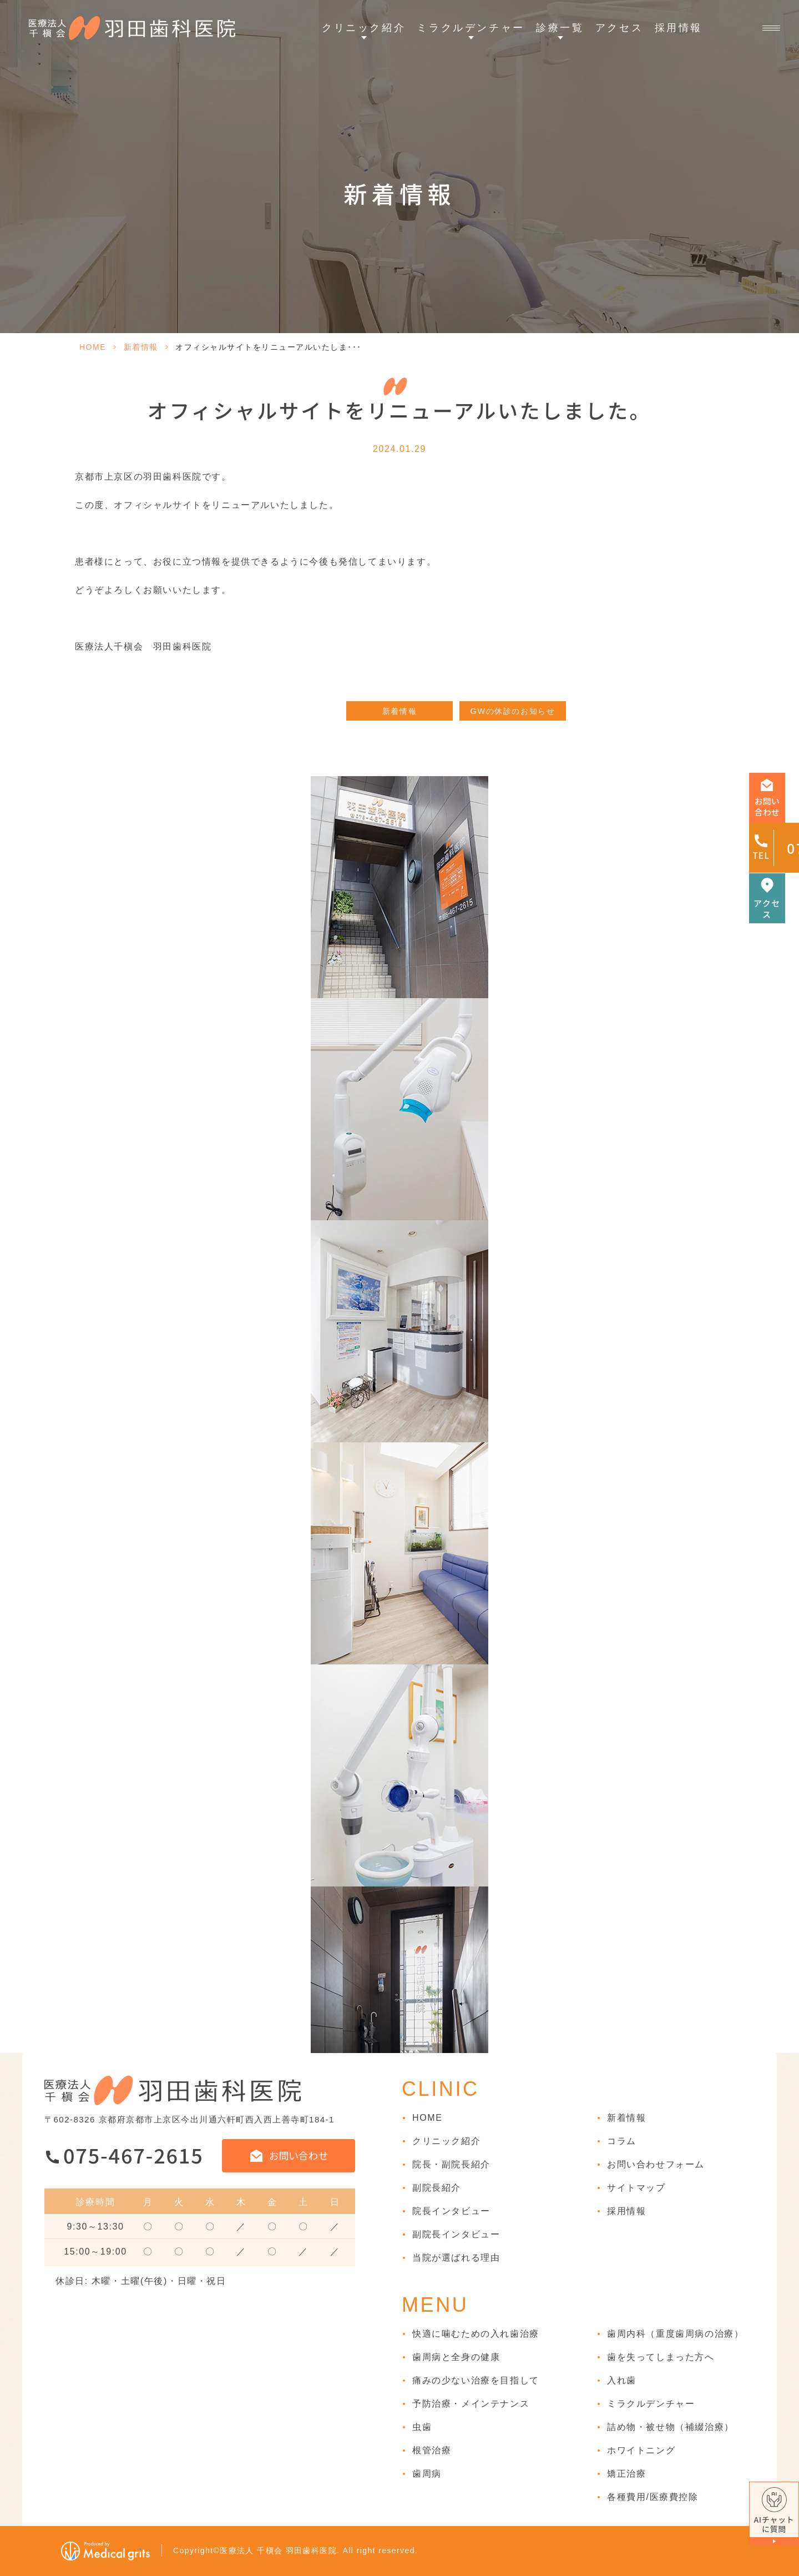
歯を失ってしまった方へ (661, 2357)
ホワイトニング (641, 2450)
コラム (621, 2141)
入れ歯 (621, 2380)
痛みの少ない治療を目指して (475, 2380)
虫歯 (422, 2427)
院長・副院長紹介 (451, 2164)
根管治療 (431, 2450)
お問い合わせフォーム (656, 2164)
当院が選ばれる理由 (456, 2257)
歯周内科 (675, 2333)
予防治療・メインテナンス (470, 2403)
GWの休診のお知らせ (513, 711)
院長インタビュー (451, 2211)
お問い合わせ (298, 2155)
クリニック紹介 (446, 2141)
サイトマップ (636, 2187)
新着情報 (141, 347)
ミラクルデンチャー (651, 2403)
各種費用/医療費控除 (652, 2497)
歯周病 (427, 2473)
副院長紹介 (436, 2187)
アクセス (619, 27)
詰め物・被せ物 (670, 2427)
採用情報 (678, 27)
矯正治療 (626, 2473)
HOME (92, 347)
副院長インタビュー (456, 2234)
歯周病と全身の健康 (456, 2357)
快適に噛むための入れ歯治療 (475, 2333)
